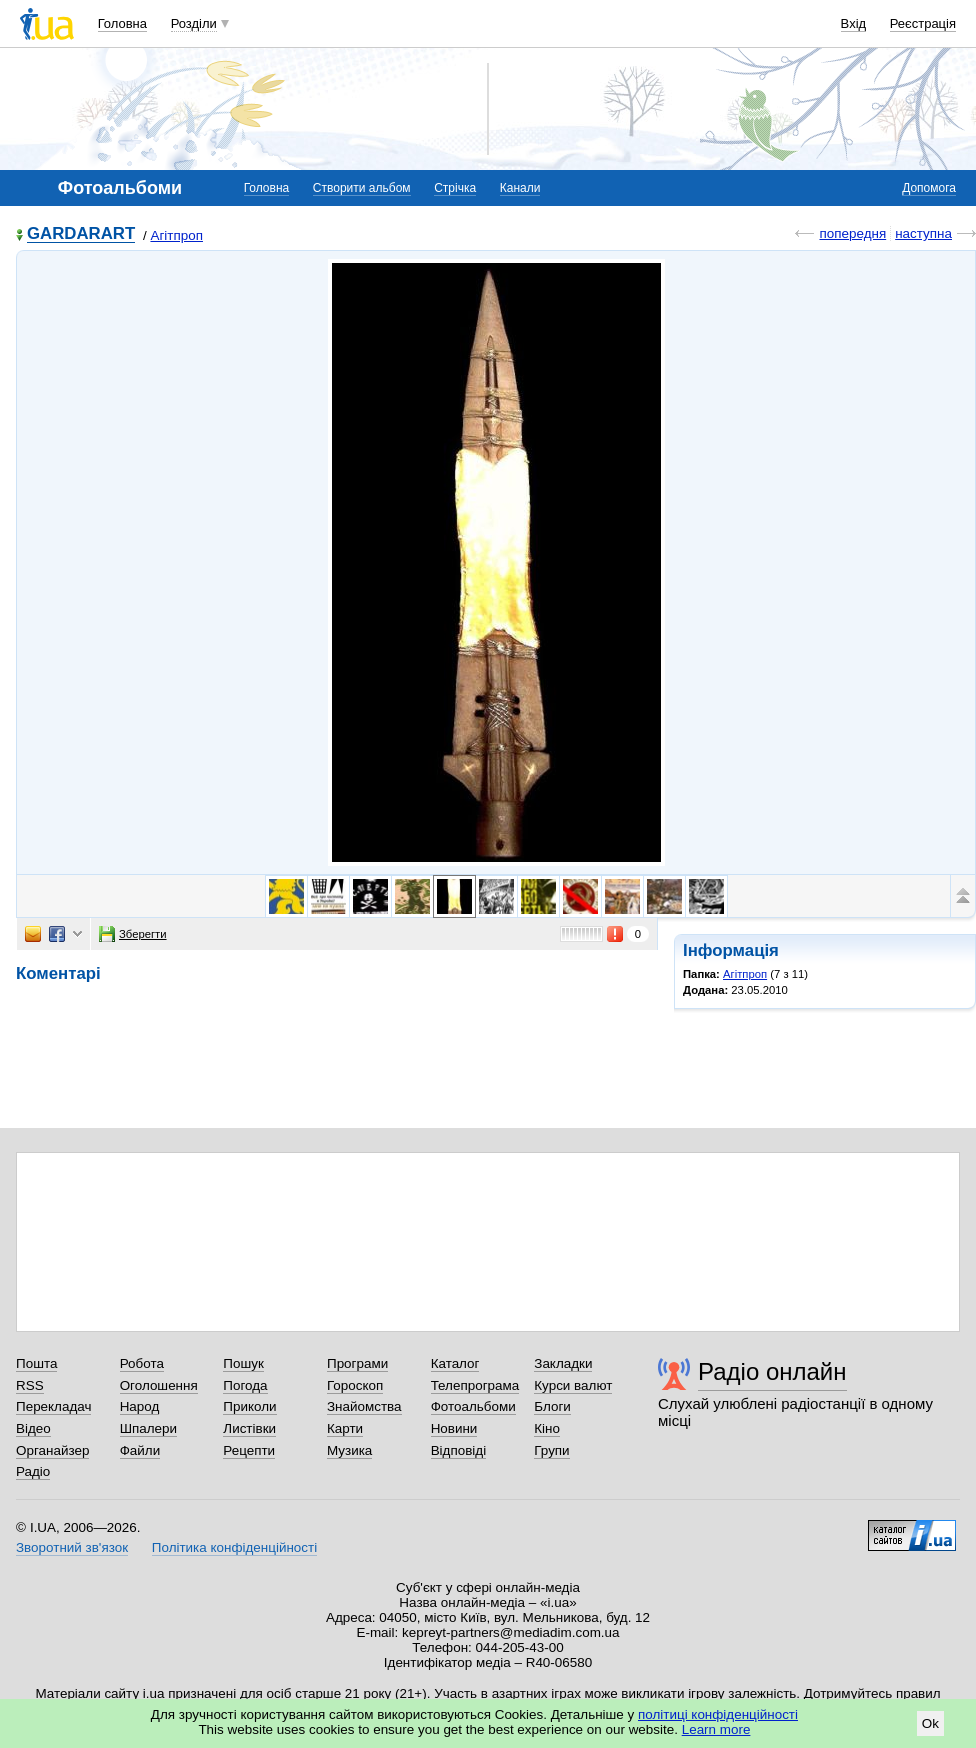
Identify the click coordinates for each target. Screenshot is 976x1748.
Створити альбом (362, 188)
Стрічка (455, 188)
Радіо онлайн (772, 1371)
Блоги (552, 1406)
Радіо (33, 1471)
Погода (245, 1385)
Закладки (563, 1363)
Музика (349, 1450)
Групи (551, 1450)
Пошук (243, 1363)
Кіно (547, 1428)
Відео (33, 1428)
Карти (345, 1428)
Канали (520, 188)
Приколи (249, 1406)
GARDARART (81, 234)
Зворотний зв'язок (72, 1547)
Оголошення (159, 1385)
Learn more (716, 1729)
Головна (122, 23)
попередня (852, 233)
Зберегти (133, 934)
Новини (454, 1428)
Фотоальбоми (473, 1406)
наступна (923, 233)
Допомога (929, 188)
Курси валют (573, 1385)
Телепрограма (475, 1385)
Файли (140, 1450)
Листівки (249, 1428)
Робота (142, 1363)
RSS (30, 1385)
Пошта (36, 1363)
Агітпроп (176, 235)
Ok (930, 1723)
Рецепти (249, 1450)
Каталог (455, 1363)
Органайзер (52, 1450)
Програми (357, 1363)
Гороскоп (355, 1385)
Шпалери (148, 1428)
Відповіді (459, 1450)
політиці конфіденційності (718, 1714)
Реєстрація (923, 23)
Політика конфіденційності (234, 1547)
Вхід (854, 23)
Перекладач (53, 1406)
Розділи (194, 23)
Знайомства (364, 1406)
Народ (140, 1406)
